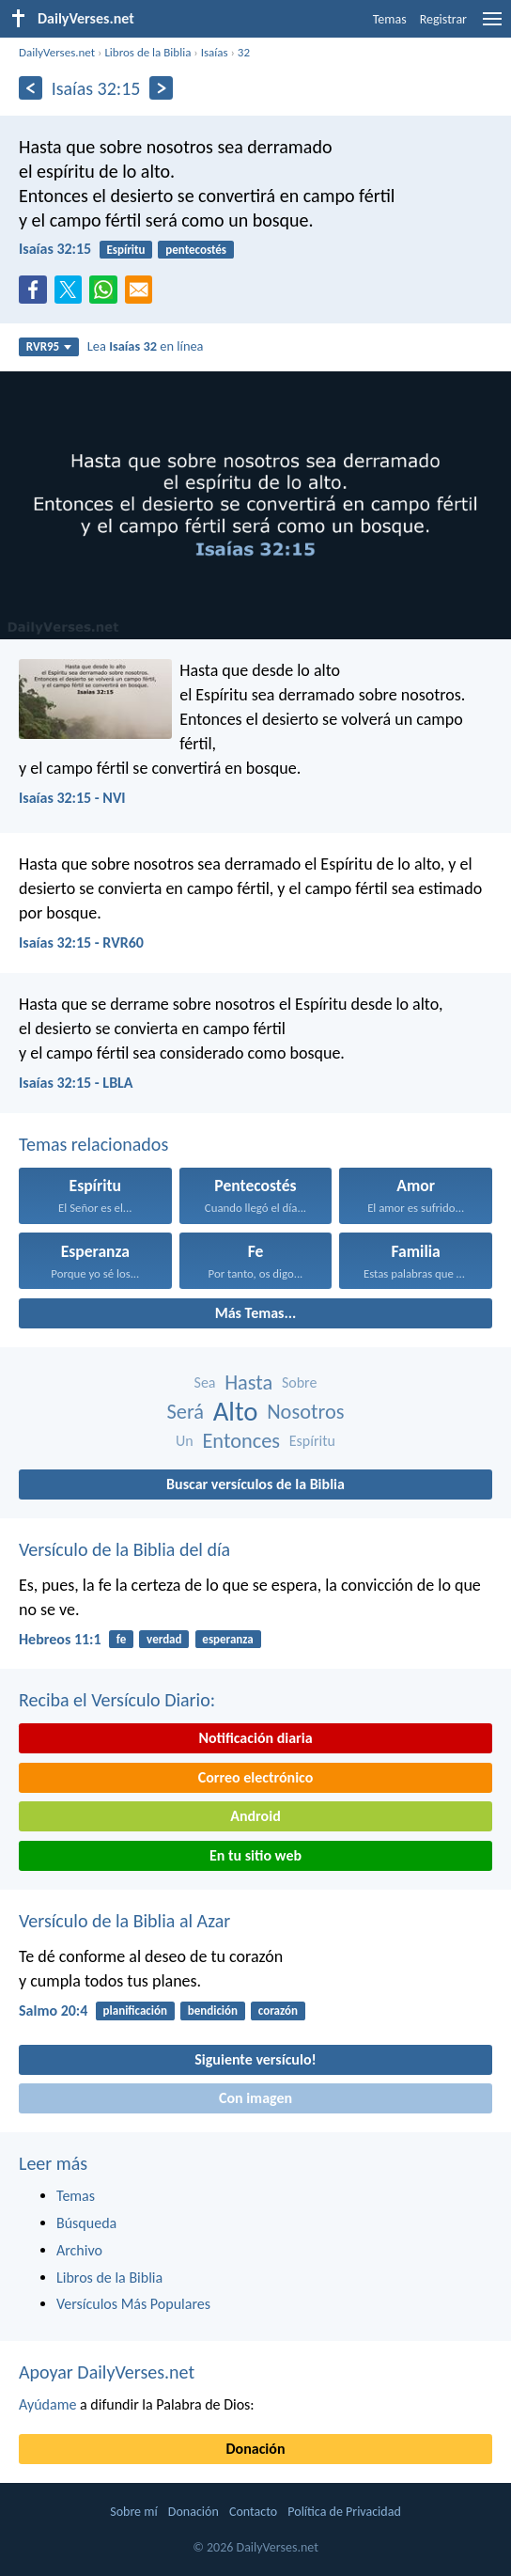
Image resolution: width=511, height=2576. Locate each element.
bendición (213, 2010)
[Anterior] (30, 88)
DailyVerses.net (57, 52)
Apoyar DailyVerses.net (106, 2372)
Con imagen (255, 2098)
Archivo (79, 2250)
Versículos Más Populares (133, 2304)
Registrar (443, 19)
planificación (135, 2010)
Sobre (299, 1382)
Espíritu (125, 250)
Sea (205, 1382)
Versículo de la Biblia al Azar (124, 1920)
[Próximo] (161, 88)
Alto (235, 1411)
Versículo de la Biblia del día (124, 1549)
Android (255, 1816)
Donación (256, 2449)
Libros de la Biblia (147, 52)
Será (186, 1411)
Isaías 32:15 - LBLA (76, 1083)
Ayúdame (47, 2404)
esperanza (227, 1639)
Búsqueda (86, 2223)
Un (185, 1441)
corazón (278, 2010)
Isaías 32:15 (55, 249)
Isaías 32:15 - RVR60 (81, 942)
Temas (390, 19)
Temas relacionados (93, 1144)
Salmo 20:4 (53, 2010)
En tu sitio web (255, 1855)
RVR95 (49, 346)
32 (244, 52)
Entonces (241, 1440)
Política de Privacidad (343, 2512)
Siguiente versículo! (255, 2059)
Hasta (248, 1382)
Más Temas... (256, 1313)
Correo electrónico (256, 1777)
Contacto (253, 2512)
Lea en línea (145, 346)
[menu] (492, 26)
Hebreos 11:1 (60, 1639)
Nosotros (305, 1411)
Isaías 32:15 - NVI (72, 798)
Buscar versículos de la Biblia (255, 1484)
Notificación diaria (255, 1738)
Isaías (214, 52)
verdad (164, 1639)
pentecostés (195, 250)
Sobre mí (133, 2512)
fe (121, 1639)
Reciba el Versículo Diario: (117, 1700)
